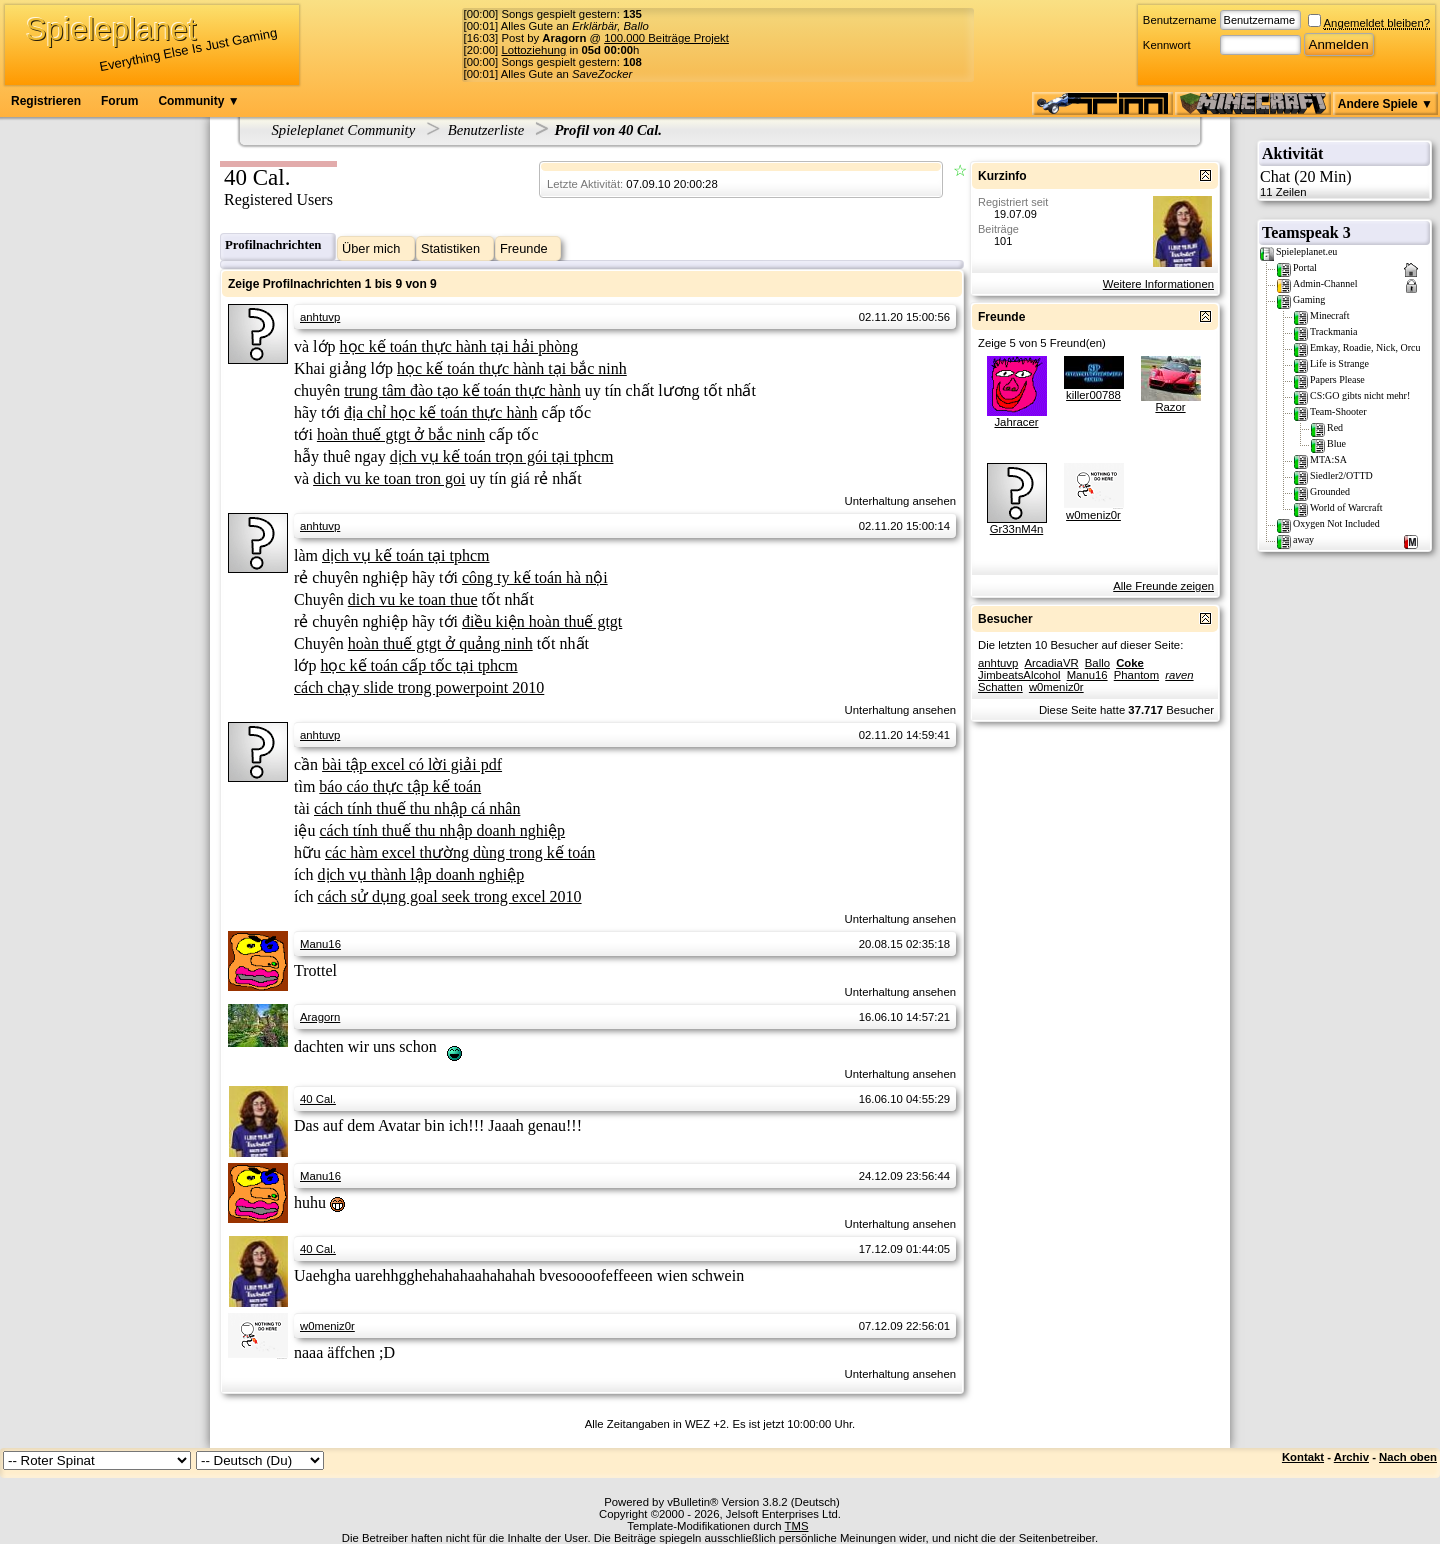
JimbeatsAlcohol (1019, 675)
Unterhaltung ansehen (900, 501)
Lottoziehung (533, 50)
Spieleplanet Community (344, 130)
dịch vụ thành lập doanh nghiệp (421, 874)
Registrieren (46, 101)
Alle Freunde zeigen (1163, 586)
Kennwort (1167, 45)
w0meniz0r (327, 1326)
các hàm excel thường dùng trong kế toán (460, 852)
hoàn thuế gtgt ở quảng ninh (440, 643)
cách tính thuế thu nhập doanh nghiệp (442, 830)
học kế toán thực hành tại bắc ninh (512, 368)
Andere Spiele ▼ (1385, 104)
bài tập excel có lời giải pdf (412, 764)
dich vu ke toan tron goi (389, 478)
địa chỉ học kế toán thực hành (441, 412)
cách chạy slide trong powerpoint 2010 (419, 687)
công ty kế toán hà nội (535, 577)
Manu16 (320, 944)
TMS (797, 1526)
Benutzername (1180, 20)
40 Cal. (318, 1099)
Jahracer (1016, 422)
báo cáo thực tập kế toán (400, 786)
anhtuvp (320, 317)
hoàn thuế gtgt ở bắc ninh (401, 434)
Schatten (1000, 687)
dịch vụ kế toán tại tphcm (406, 555)
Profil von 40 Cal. (607, 130)
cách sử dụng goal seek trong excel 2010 (450, 896)
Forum (119, 101)
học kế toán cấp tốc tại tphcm (418, 665)
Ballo (1097, 663)
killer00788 (1093, 395)
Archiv (1351, 1457)
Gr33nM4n (1017, 529)
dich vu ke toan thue (413, 599)
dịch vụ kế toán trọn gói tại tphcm (502, 456)
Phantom (1136, 675)
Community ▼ (198, 101)
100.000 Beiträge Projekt (666, 38)
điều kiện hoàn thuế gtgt (542, 621)
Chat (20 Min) (1344, 183)
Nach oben (1408, 1457)
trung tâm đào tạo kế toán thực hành (462, 390)
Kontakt (1303, 1457)
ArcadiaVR (1051, 663)
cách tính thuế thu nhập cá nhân (417, 808)
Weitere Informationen (1158, 284)
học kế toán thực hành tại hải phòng (459, 346)
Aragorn (320, 1017)
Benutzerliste (486, 130)
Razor (1170, 407)
